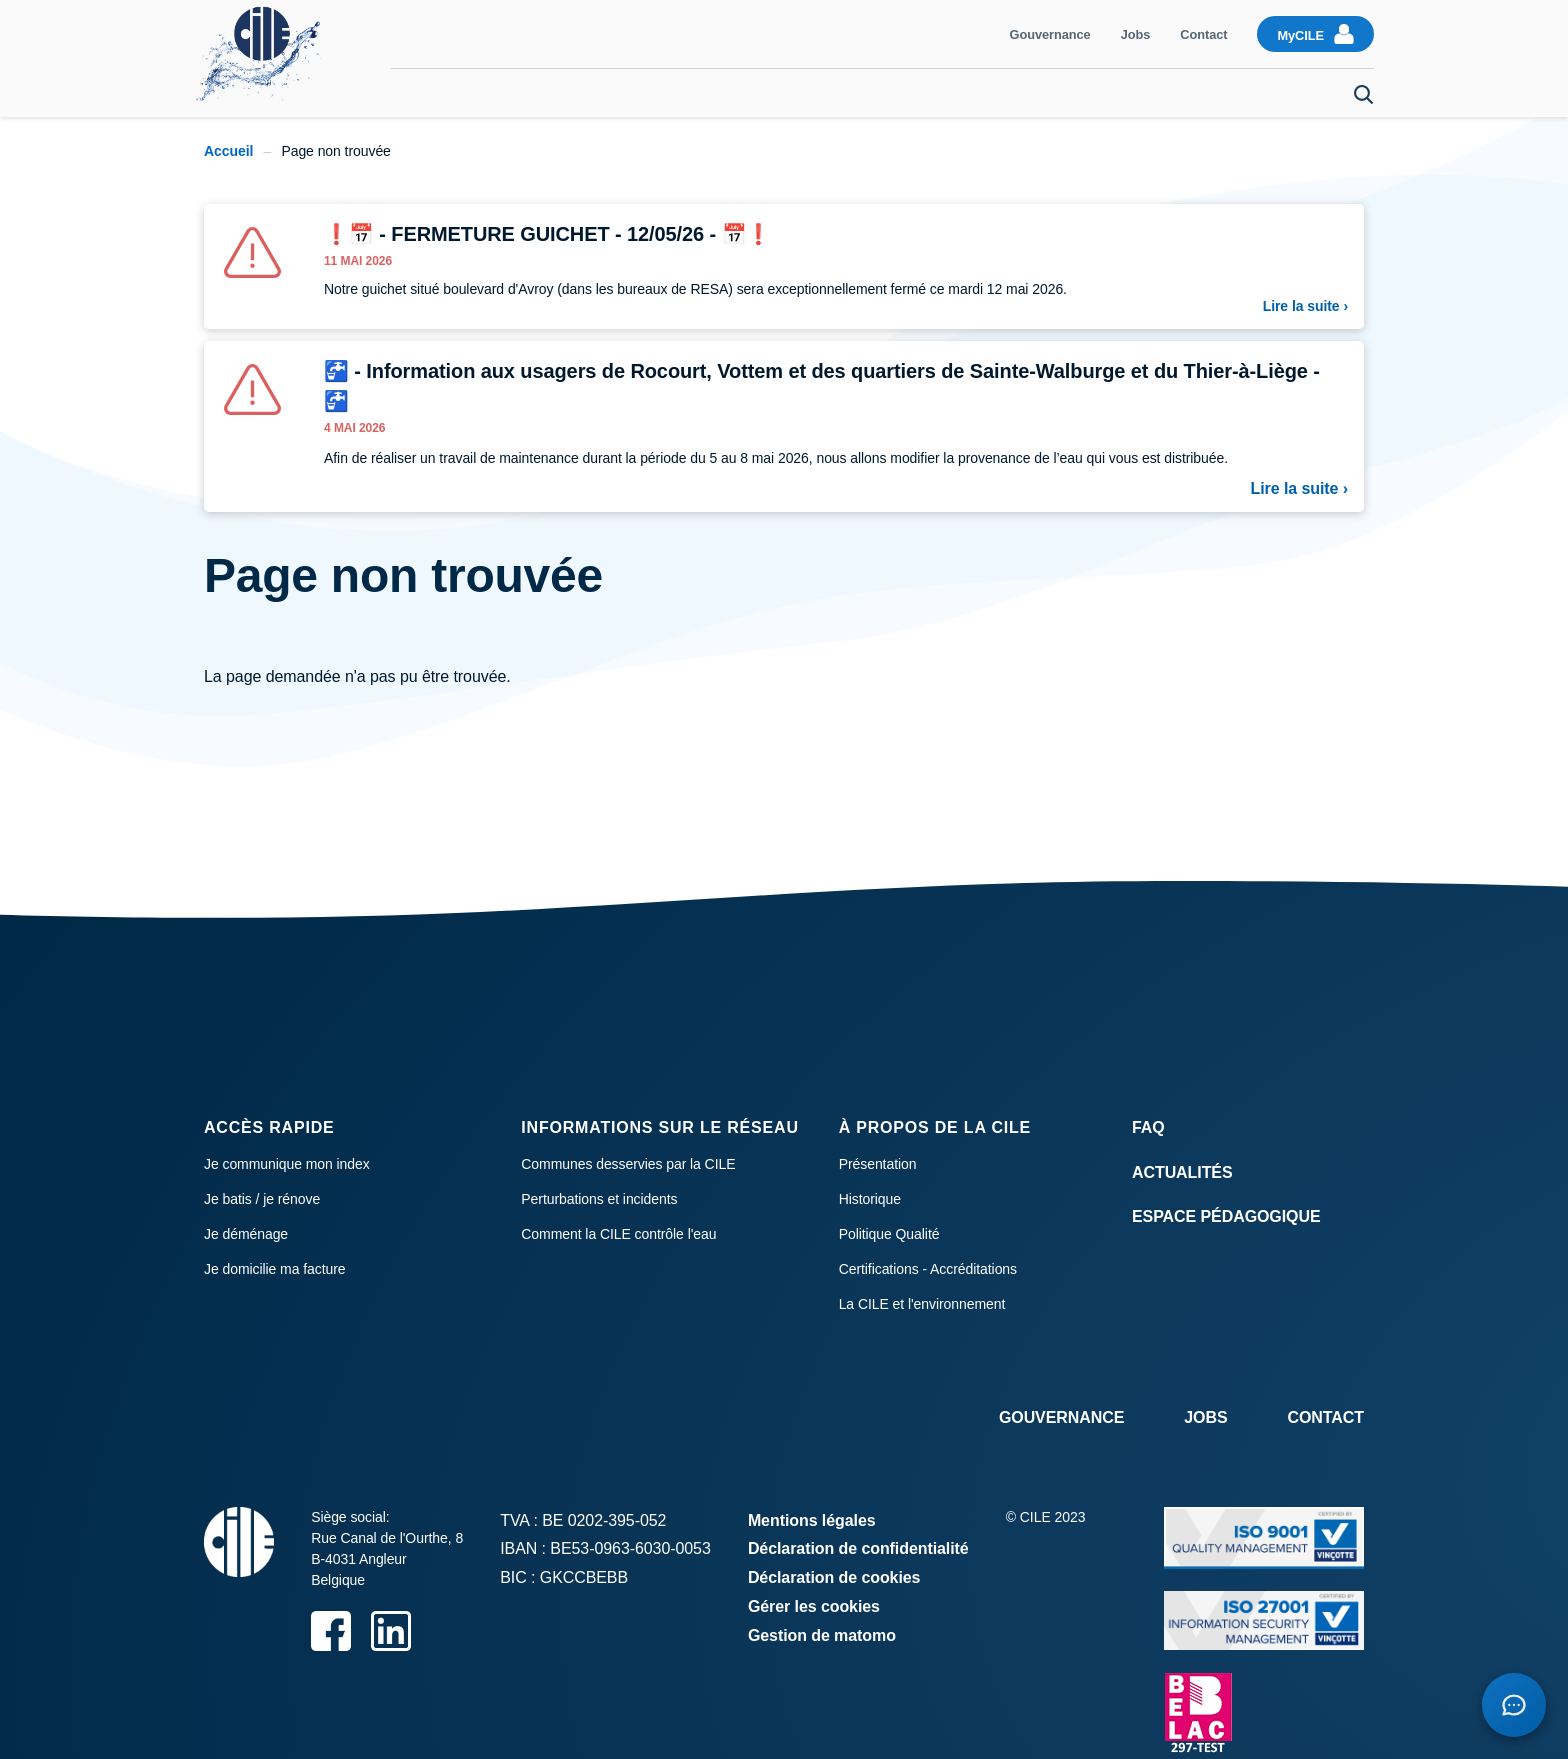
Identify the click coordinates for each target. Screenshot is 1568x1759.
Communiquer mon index (510, 93)
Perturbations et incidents (599, 1199)
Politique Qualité (889, 1234)
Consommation (792, 93)
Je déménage (1279, 93)
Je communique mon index (287, 1164)
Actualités (1182, 1172)
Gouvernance (1050, 34)
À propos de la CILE (935, 1127)
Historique (870, 1199)
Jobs (1136, 34)
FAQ (1148, 1127)
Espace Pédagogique (1226, 1216)
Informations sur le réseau (659, 1127)
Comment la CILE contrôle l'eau (618, 1234)
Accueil (228, 151)
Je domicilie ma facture (275, 1269)
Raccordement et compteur (1108, 93)
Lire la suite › (1305, 306)
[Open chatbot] (1512, 1703)
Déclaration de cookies (834, 1577)
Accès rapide (269, 1127)
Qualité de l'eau (929, 93)
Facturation (669, 93)
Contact (1203, 34)
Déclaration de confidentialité (858, 1548)
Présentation (878, 1164)
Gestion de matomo (822, 1635)
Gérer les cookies (814, 1606)
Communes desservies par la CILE (628, 1164)
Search (1364, 95)
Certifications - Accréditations (928, 1269)
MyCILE (1300, 35)
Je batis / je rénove (262, 1199)
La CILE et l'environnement (922, 1304)
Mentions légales (812, 1520)
